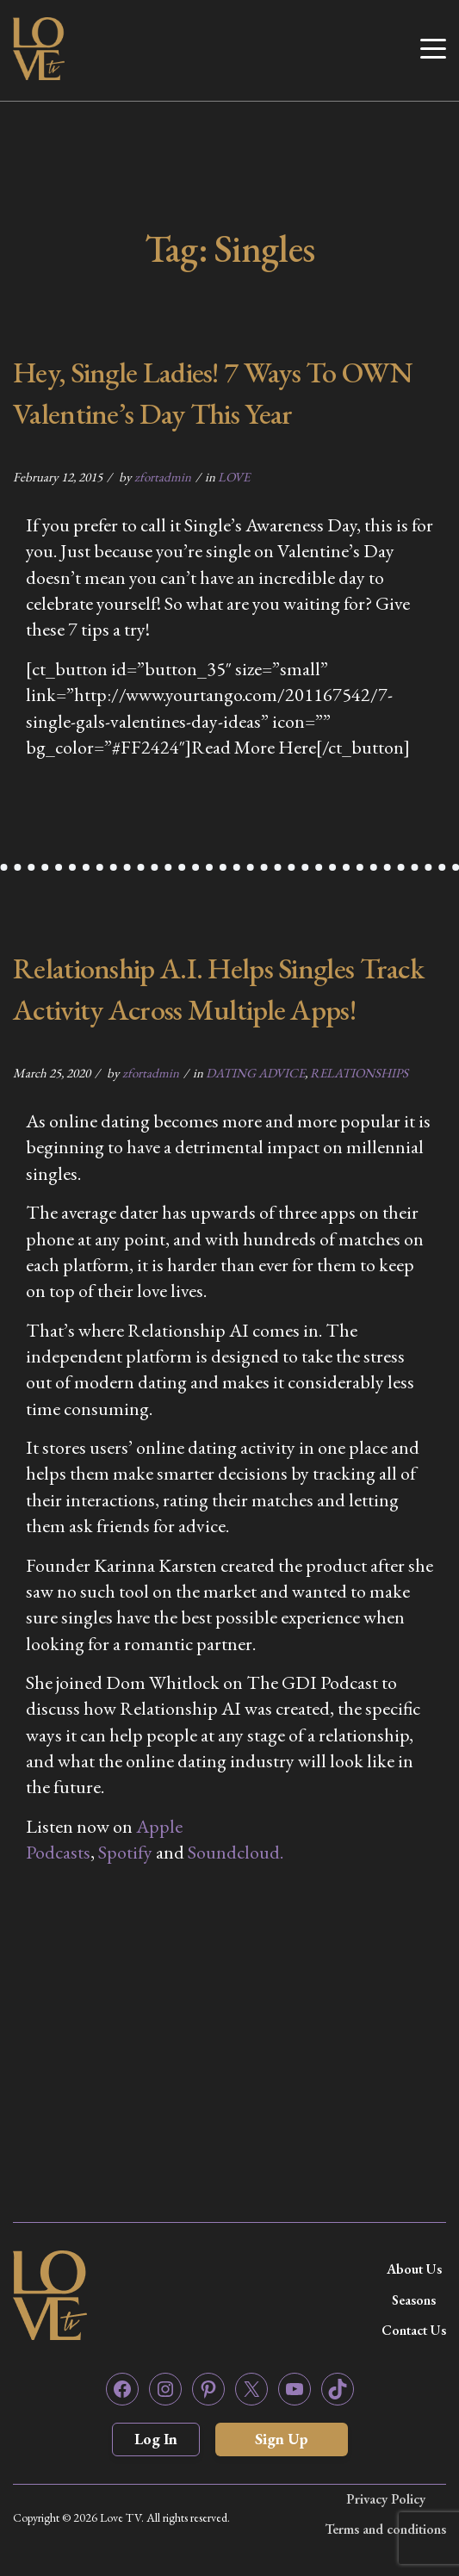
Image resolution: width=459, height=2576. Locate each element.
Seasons (414, 2300)
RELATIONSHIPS (359, 1073)
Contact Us (413, 2330)
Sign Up (281, 2439)
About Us (414, 2269)
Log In (155, 2439)
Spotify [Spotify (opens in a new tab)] (125, 1852)
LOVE (234, 477)
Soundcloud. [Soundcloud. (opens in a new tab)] (235, 1852)
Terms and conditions (385, 2529)
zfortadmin (162, 477)
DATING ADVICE (255, 1073)
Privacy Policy (385, 2499)
